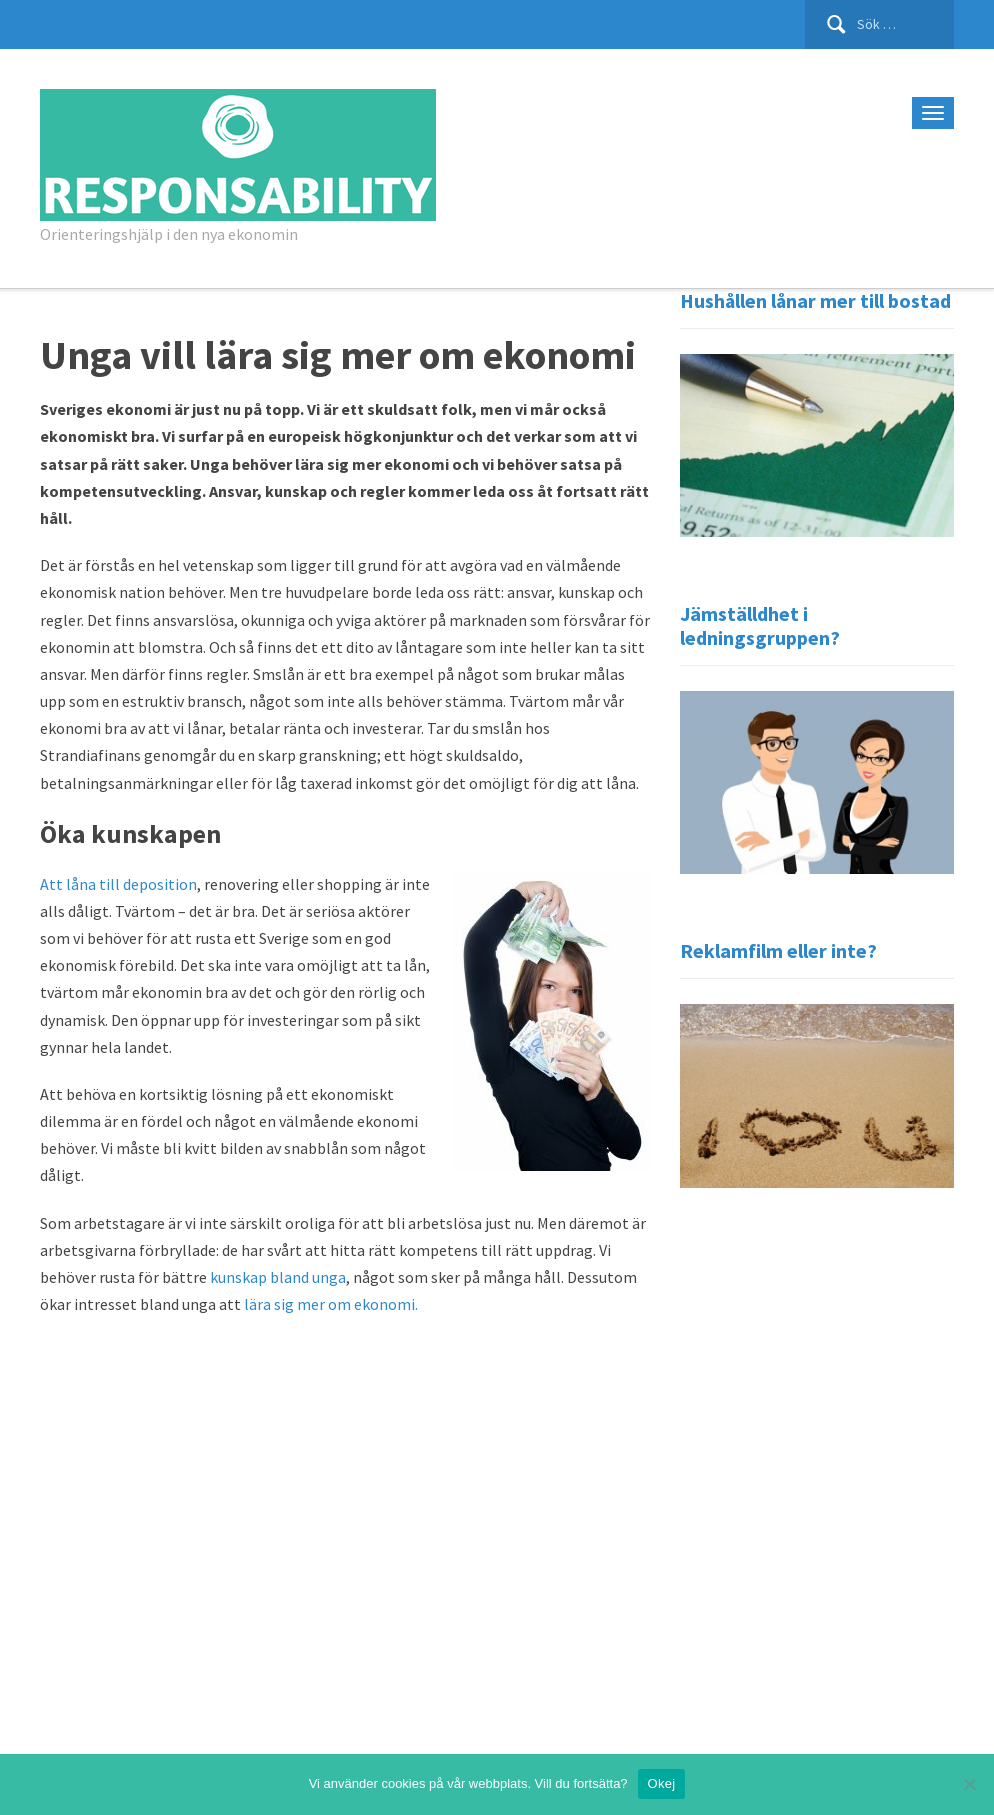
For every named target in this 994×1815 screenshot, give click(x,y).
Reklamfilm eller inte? (778, 950)
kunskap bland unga (278, 1277)
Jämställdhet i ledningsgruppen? (760, 625)
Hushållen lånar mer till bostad (815, 300)
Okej (662, 1783)
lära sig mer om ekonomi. (331, 1304)
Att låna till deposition (118, 884)
